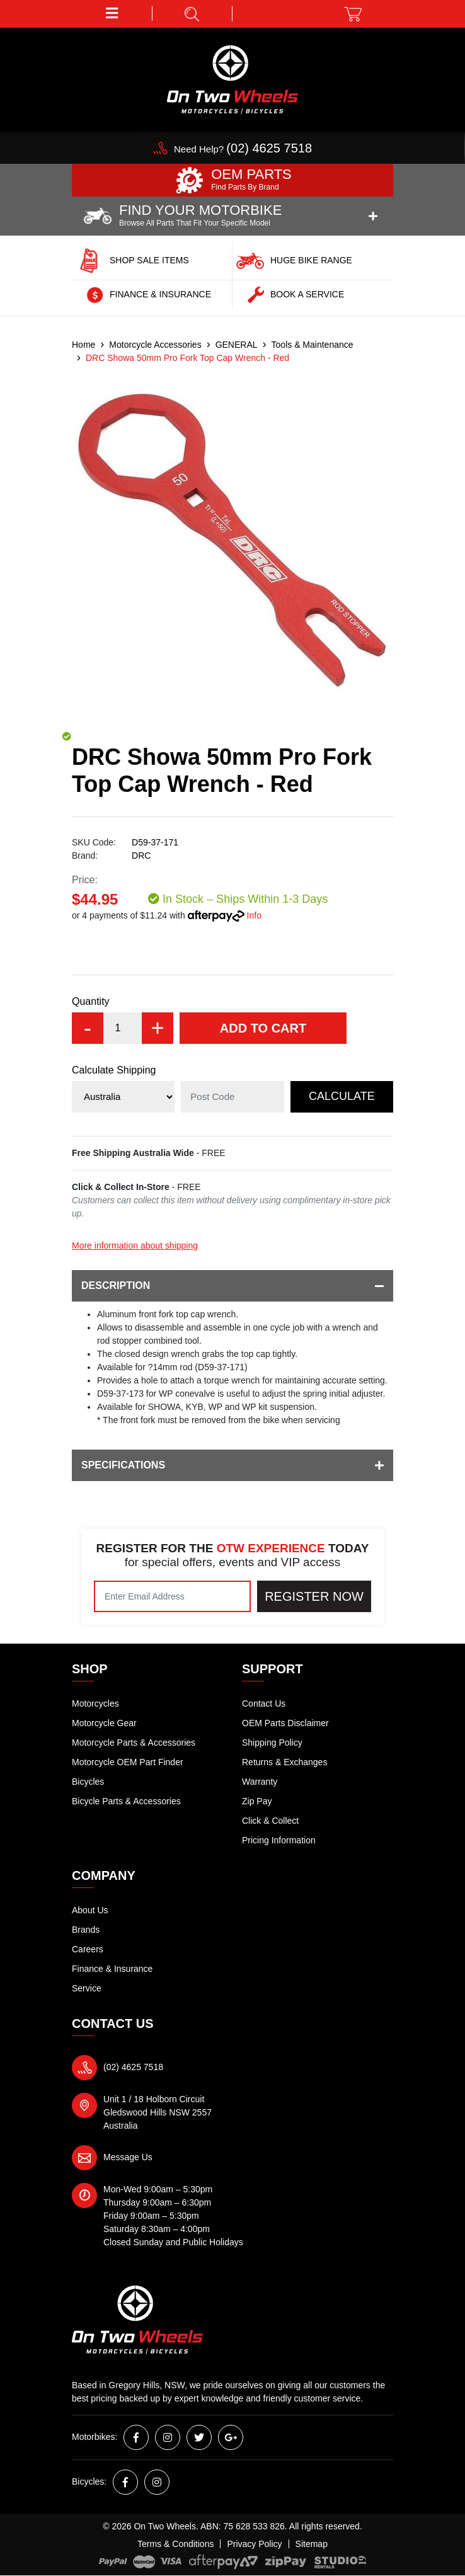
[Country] (123, 1097)
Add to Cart (263, 1028)
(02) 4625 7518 (133, 2067)
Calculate (342, 1096)
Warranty (259, 1782)
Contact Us (263, 1703)
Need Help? (243, 149)
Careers (87, 1949)
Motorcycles (95, 1703)
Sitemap (312, 2543)
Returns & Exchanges (284, 1762)
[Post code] (232, 1097)
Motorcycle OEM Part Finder (127, 1762)
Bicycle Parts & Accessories (126, 1801)
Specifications (232, 1465)
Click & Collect (270, 1821)
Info (254, 915)
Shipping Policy (272, 1742)
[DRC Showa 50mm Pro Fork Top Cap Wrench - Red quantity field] (122, 1028)
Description (232, 1286)
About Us (90, 1910)
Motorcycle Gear (104, 1723)
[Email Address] (172, 1596)
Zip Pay (257, 1801)
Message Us (127, 2157)
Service (86, 1988)
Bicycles (88, 1782)
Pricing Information (279, 1840)
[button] (112, 13)
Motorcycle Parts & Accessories (133, 1742)
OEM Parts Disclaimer (285, 1723)
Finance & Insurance (112, 1969)
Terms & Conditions (175, 2543)
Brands (86, 1930)
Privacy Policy (254, 2543)
